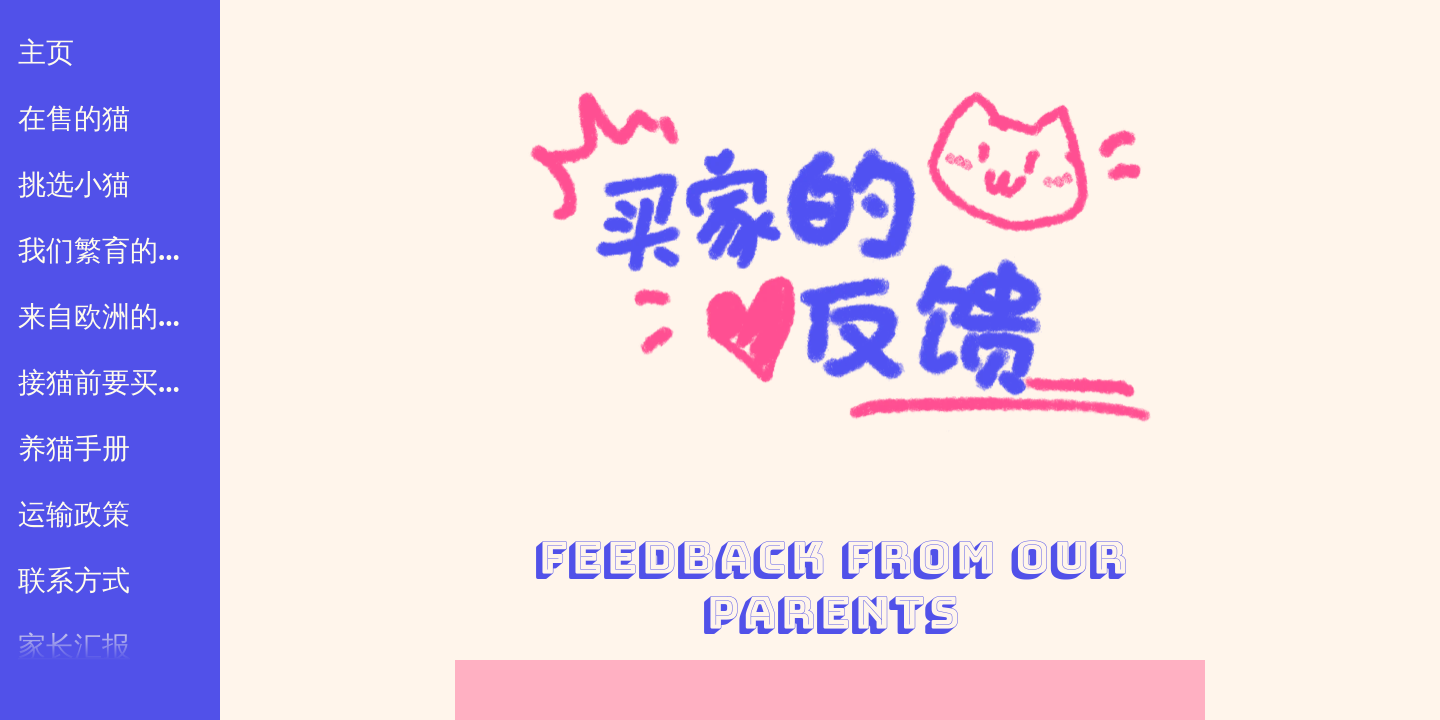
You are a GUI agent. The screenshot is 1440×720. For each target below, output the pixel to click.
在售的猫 (74, 119)
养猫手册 (74, 449)
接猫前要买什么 (112, 383)
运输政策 (74, 515)
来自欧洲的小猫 (112, 317)
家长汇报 (74, 647)
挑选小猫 (74, 185)
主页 (46, 53)
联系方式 (74, 581)
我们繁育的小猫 (112, 251)
